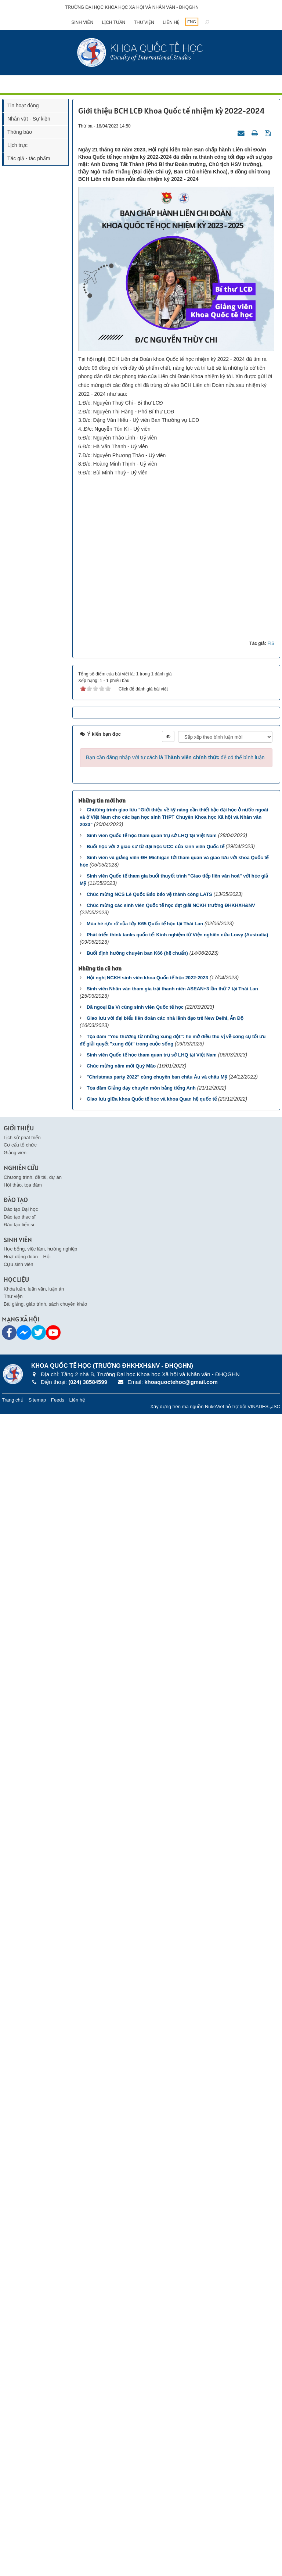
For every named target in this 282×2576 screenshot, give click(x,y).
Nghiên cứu (21, 2329)
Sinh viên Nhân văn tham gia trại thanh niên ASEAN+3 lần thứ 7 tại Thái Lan (172, 2150)
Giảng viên (15, 2314)
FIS (270, 1805)
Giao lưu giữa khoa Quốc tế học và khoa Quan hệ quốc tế (152, 2261)
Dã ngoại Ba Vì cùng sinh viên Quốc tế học (135, 2169)
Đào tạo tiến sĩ (19, 2386)
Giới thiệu (19, 2290)
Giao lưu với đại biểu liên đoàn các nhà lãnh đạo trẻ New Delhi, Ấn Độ (165, 2180)
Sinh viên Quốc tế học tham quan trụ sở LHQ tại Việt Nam (152, 1997)
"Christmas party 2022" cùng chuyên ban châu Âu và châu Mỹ (157, 2239)
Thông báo (19, 132)
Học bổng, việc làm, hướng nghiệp (40, 2411)
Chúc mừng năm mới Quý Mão (121, 2228)
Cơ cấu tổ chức (20, 2307)
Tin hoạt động (23, 105)
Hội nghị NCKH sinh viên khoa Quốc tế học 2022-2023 (147, 2139)
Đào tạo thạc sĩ (20, 2379)
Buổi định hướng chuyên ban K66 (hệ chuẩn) (137, 2115)
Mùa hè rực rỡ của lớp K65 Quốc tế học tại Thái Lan (145, 2085)
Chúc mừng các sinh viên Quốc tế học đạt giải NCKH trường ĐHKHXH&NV (171, 2067)
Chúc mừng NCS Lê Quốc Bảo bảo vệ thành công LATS (149, 2056)
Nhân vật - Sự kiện (28, 119)
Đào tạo (16, 2361)
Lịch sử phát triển (22, 2299)
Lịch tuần (114, 22)
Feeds (57, 2561)
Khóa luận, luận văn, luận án (34, 2450)
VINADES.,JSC (263, 2568)
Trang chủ (13, 2561)
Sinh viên (82, 22)
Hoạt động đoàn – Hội (27, 2418)
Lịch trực (17, 145)
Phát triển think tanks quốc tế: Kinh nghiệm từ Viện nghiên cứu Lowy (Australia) (177, 2096)
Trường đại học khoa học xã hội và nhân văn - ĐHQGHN (132, 7)
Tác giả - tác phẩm (28, 158)
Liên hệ (171, 22)
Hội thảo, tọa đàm (23, 2346)
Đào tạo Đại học (21, 2371)
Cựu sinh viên (18, 2426)
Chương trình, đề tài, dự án (33, 2339)
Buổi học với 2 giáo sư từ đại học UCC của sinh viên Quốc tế (155, 2008)
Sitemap (37, 2561)
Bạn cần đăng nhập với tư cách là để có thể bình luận (175, 1919)
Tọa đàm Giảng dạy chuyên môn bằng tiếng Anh (141, 2250)
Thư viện (144, 22)
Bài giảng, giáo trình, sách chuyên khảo (45, 2466)
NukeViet (214, 2568)
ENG (191, 21)
